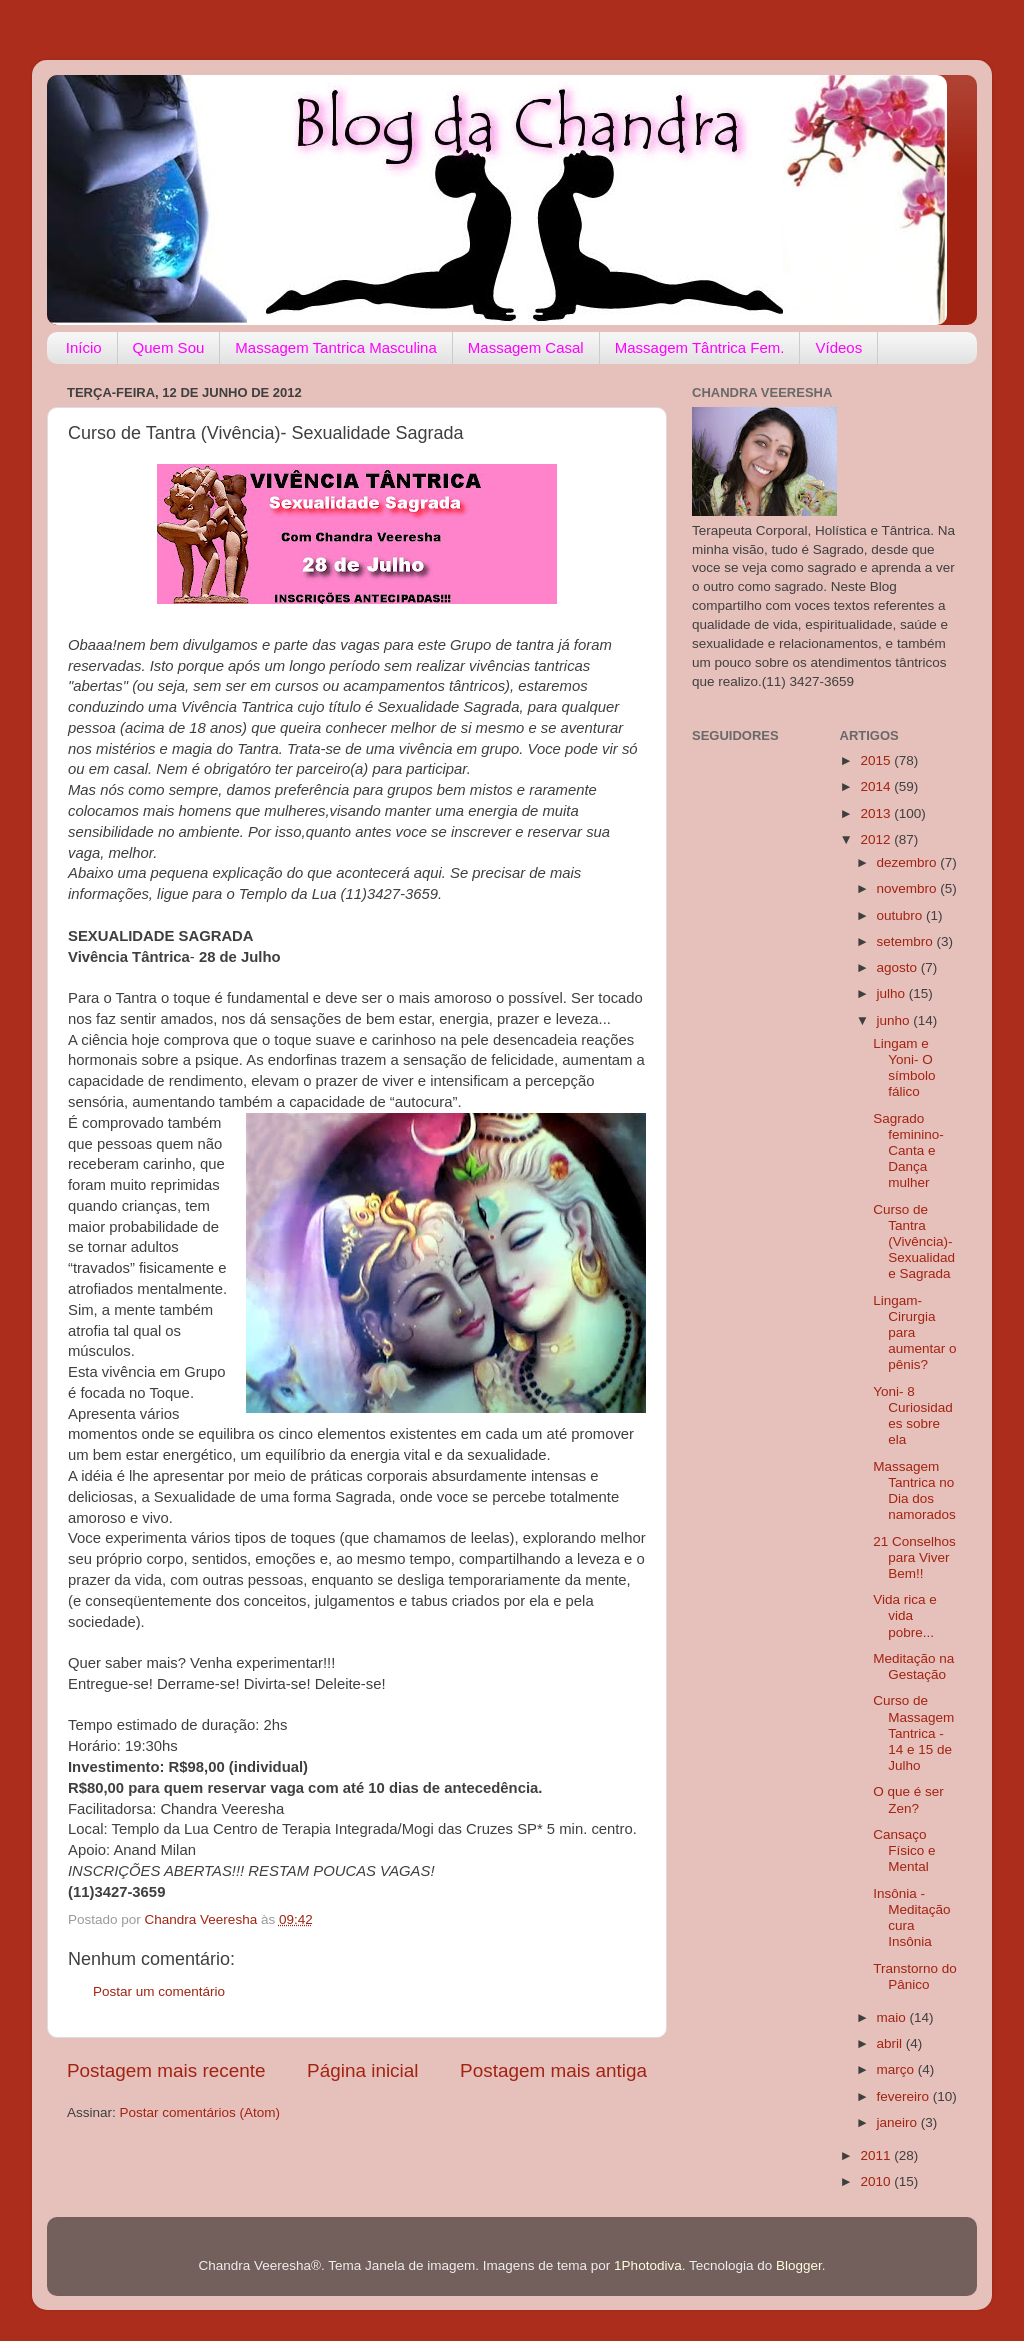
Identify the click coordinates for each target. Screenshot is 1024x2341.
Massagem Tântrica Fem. (700, 347)
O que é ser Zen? (908, 1799)
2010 (877, 2181)
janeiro (899, 2122)
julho (893, 993)
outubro (902, 915)
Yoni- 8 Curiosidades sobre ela (913, 1416)
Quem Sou (169, 347)
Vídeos (838, 347)
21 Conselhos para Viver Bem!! (914, 1557)
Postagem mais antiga (553, 2070)
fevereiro (905, 2096)
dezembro (909, 862)
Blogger (799, 2265)
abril (891, 2043)
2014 (877, 786)
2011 (877, 2155)
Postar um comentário (159, 1991)
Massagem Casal (526, 347)
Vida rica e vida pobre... (905, 1615)
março (897, 2069)
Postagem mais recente (166, 2070)
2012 (877, 839)
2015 (877, 760)
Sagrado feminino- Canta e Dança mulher (908, 1151)
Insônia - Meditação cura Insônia (911, 1918)
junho (895, 1020)
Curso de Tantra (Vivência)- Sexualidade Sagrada (914, 1242)
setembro (907, 941)
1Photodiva (648, 2265)
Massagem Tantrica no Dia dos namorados (914, 1491)
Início (84, 347)
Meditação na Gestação (913, 1666)
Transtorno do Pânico (915, 1976)
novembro (909, 888)
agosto (899, 967)
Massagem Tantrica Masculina (335, 347)
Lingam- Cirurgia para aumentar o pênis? (914, 1333)
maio (893, 2017)
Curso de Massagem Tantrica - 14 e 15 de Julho (913, 1733)
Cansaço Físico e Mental (904, 1850)
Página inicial (362, 2070)
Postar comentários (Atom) (200, 2112)
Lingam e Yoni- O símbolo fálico (904, 1068)
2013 (877, 813)
